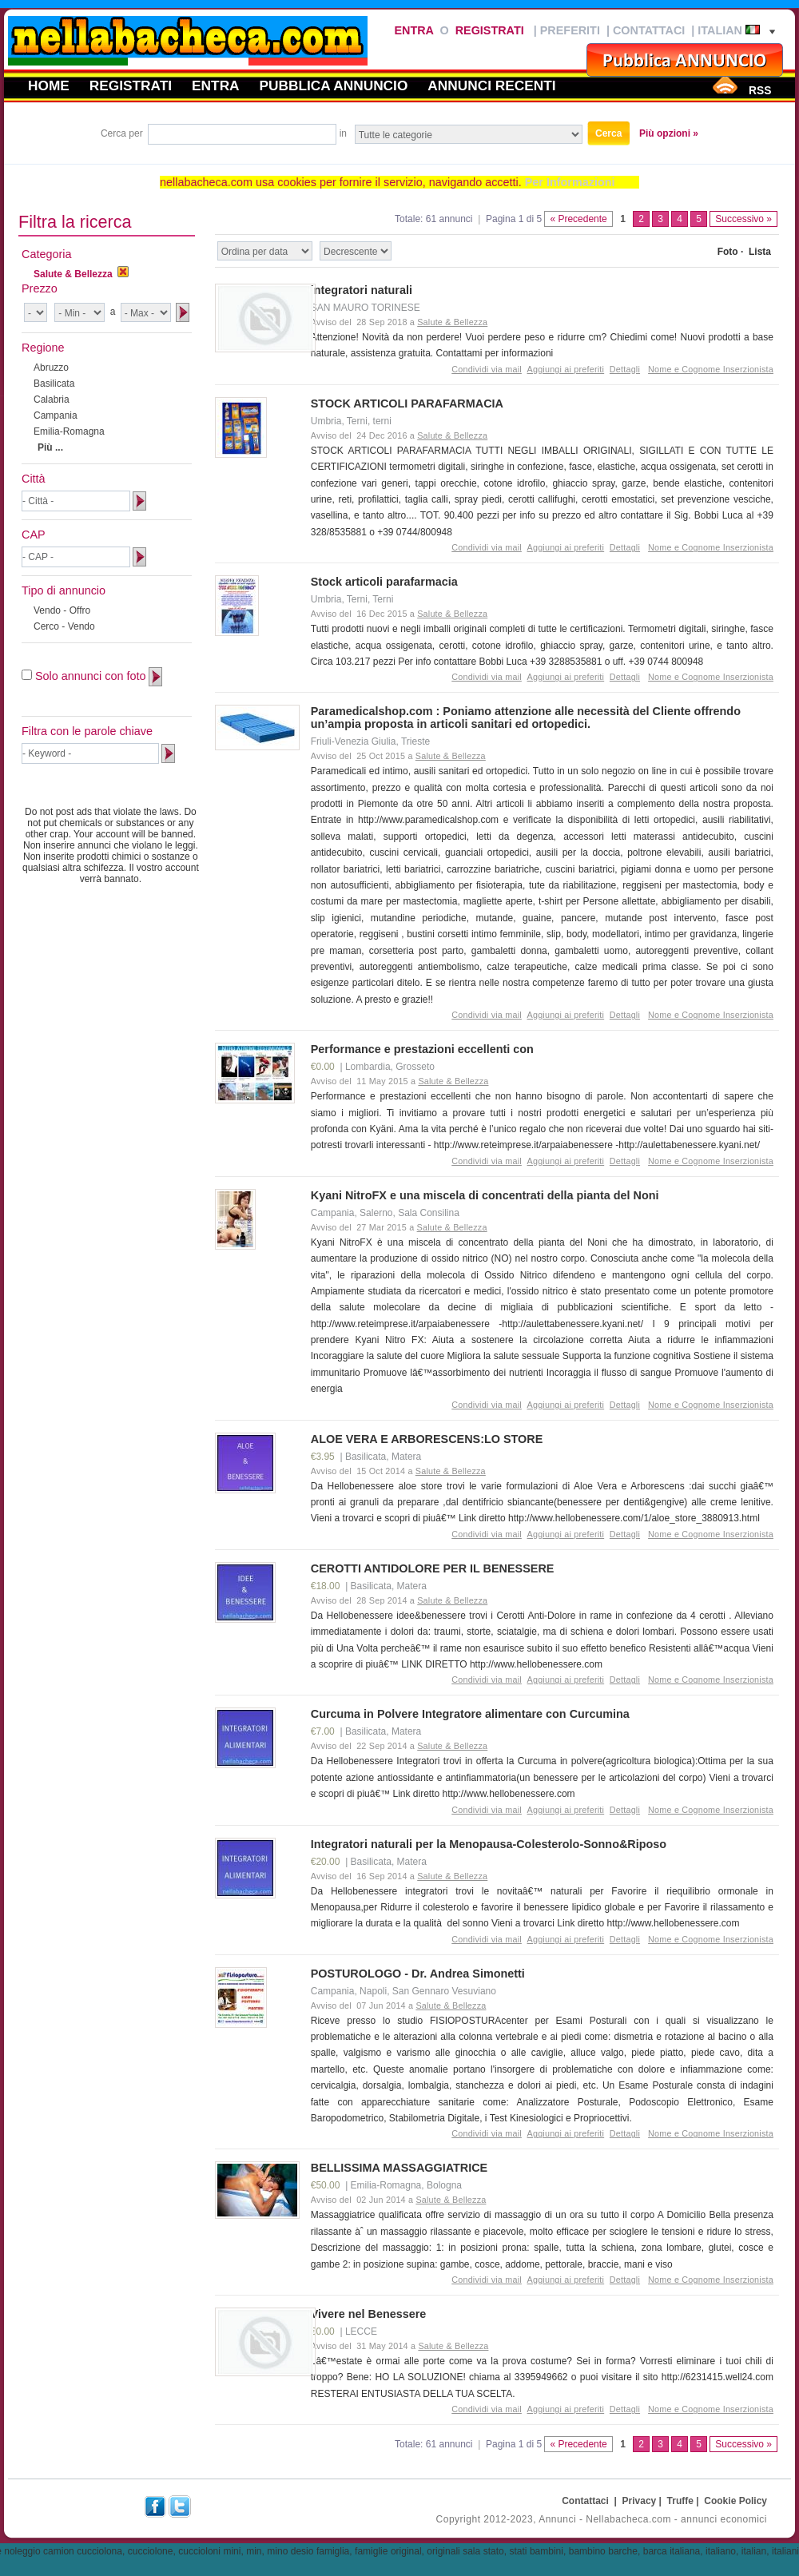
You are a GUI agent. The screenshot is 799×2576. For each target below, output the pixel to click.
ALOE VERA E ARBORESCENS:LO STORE (427, 1439)
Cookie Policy (735, 2500)
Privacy (639, 2500)
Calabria (52, 399)
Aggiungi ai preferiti (566, 369)
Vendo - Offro (62, 610)
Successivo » (743, 219)
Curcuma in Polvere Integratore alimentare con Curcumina (470, 1713)
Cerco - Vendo (64, 626)
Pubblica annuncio (334, 85)
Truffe (680, 2500)
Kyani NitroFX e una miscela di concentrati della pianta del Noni (485, 1195)
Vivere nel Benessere (369, 2314)
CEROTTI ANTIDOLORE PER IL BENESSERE (433, 1568)
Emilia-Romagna (69, 431)
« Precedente (578, 219)
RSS (760, 90)
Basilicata (54, 383)
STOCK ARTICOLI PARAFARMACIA (407, 403)
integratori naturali (361, 290)
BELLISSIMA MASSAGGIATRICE (399, 2167)
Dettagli (625, 369)
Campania (56, 415)
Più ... (50, 447)
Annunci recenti (491, 85)
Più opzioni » (668, 133)
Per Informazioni (570, 182)
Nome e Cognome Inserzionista (710, 369)
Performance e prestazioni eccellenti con (422, 1049)
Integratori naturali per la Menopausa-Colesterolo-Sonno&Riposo (488, 1844)
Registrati (489, 30)
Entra (413, 30)
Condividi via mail (486, 369)
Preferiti (570, 30)
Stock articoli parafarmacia (384, 581)
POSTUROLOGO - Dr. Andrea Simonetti (418, 1973)
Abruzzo (51, 367)
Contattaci (649, 30)
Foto (728, 251)
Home (49, 85)
